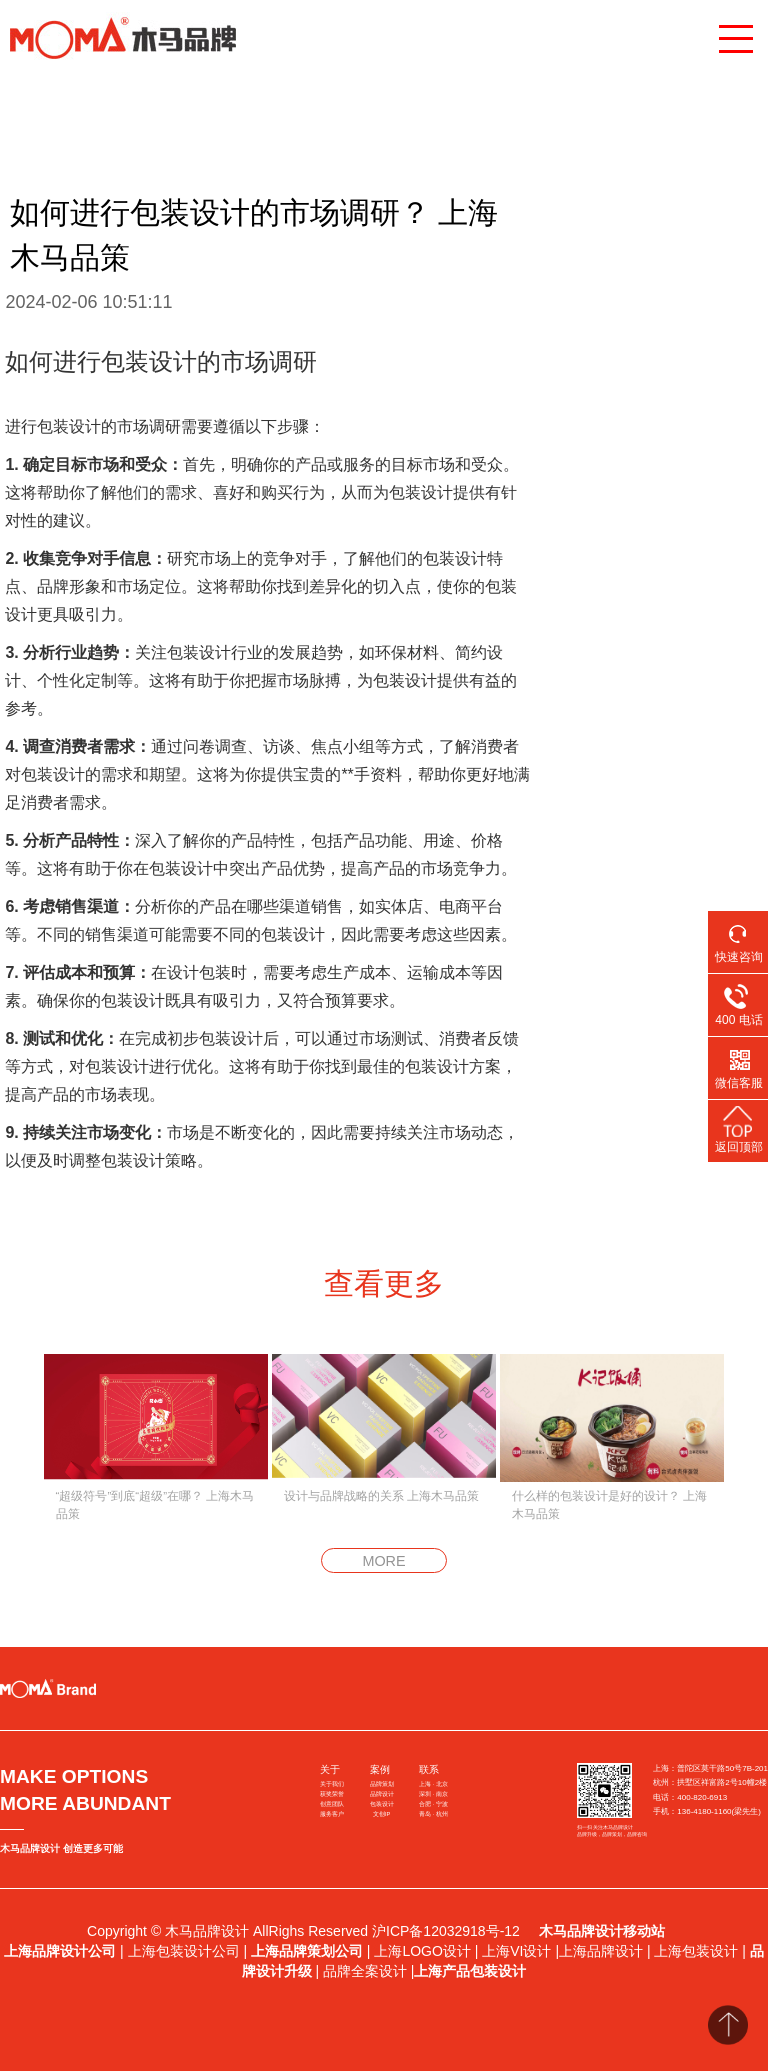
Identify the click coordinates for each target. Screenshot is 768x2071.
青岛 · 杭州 (433, 1814)
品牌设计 (382, 1794)
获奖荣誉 (332, 1794)
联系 (429, 1769)
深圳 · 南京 (433, 1794)
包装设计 (382, 1804)
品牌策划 (382, 1784)
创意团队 (332, 1804)
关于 (330, 1769)
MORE (383, 1561)
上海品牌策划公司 (307, 1951)
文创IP (381, 1814)
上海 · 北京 (433, 1784)
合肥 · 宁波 (433, 1804)
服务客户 (332, 1814)
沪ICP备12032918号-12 (448, 1931)
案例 (380, 1769)
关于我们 (332, 1784)
